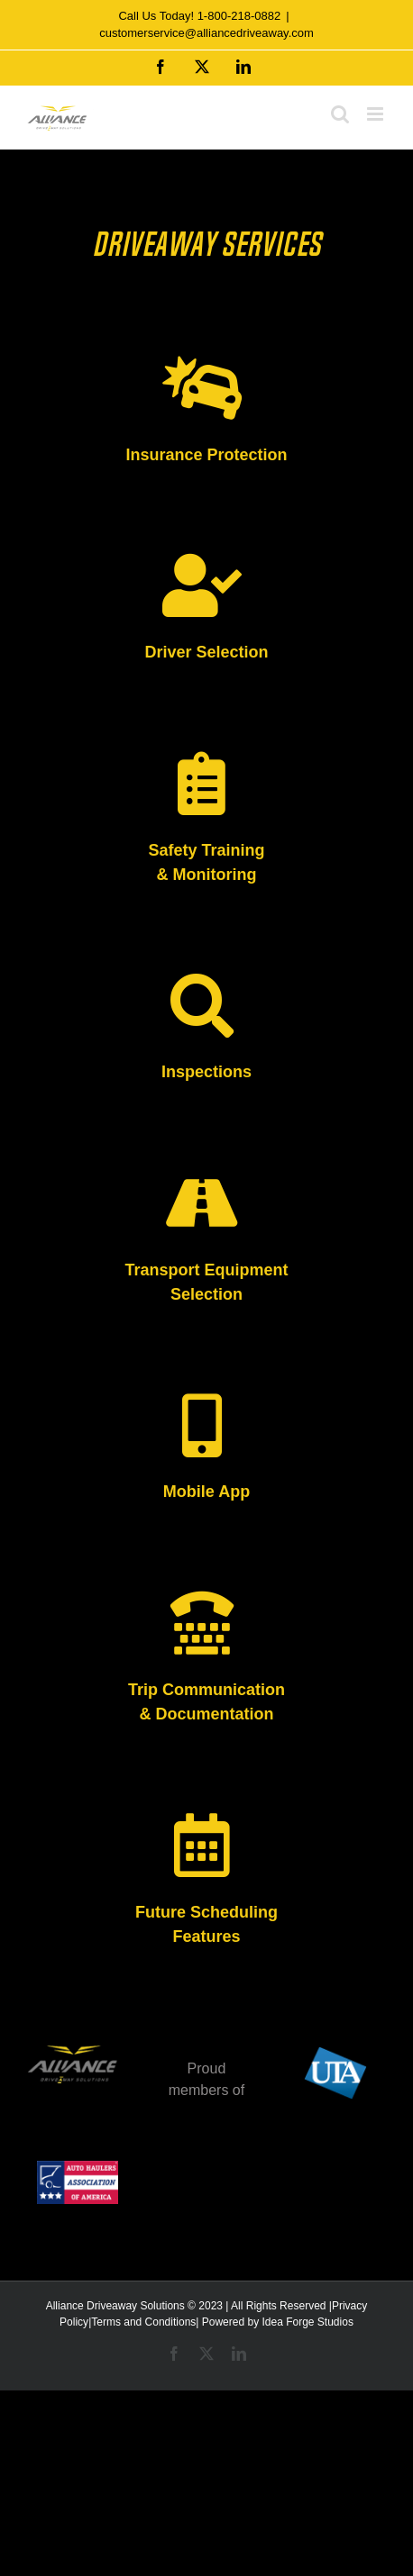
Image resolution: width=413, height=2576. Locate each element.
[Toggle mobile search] (340, 113)
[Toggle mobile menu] (376, 113)
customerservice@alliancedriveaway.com (206, 33)
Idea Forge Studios (307, 2322)
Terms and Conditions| (144, 2322)
